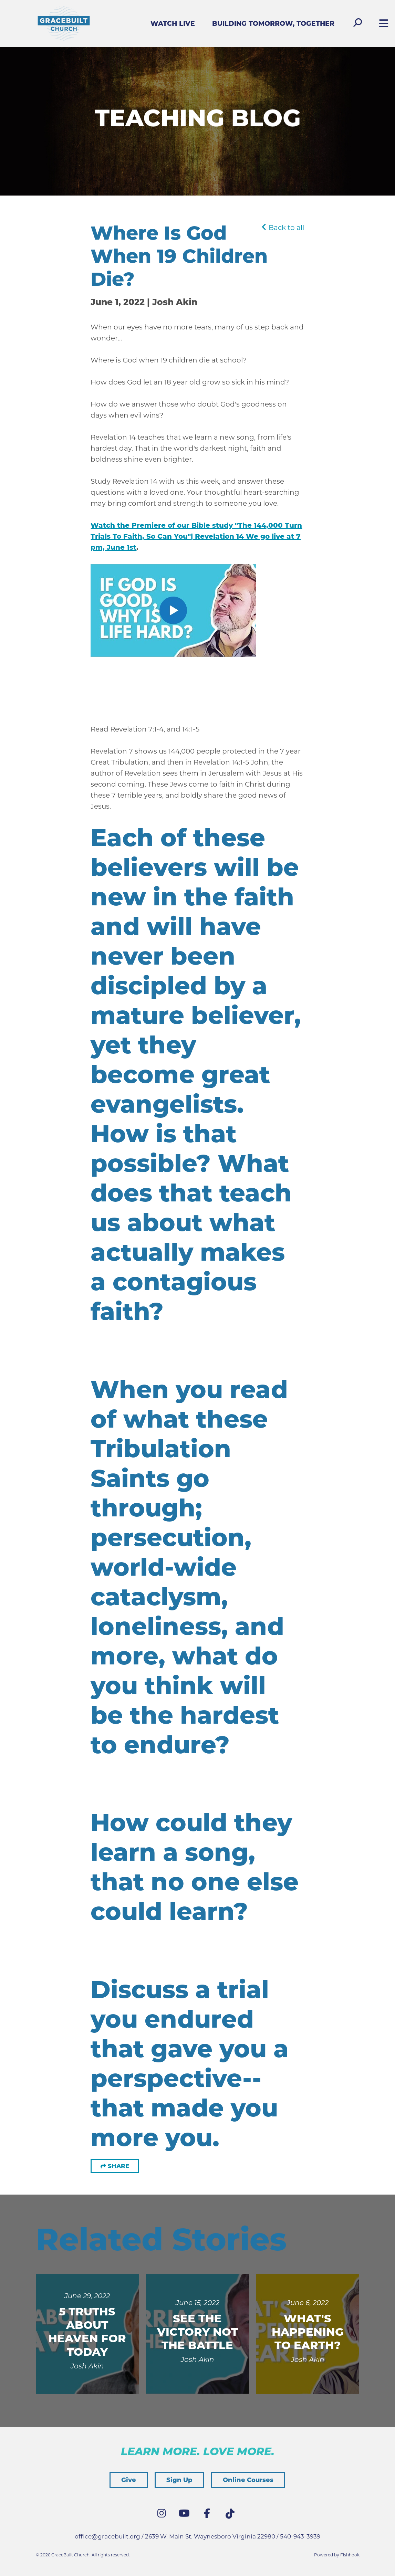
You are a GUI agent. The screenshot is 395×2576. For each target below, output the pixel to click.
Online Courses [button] (248, 2480)
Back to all (283, 227)
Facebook (208, 2515)
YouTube (186, 2515)
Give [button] (128, 2480)
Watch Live (172, 24)
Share (118, 2166)
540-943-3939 (300, 2536)
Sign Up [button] (179, 2480)
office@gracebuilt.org (107, 2536)
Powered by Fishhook (337, 2554)
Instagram (163, 2515)
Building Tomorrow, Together (273, 24)
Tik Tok (231, 2516)
